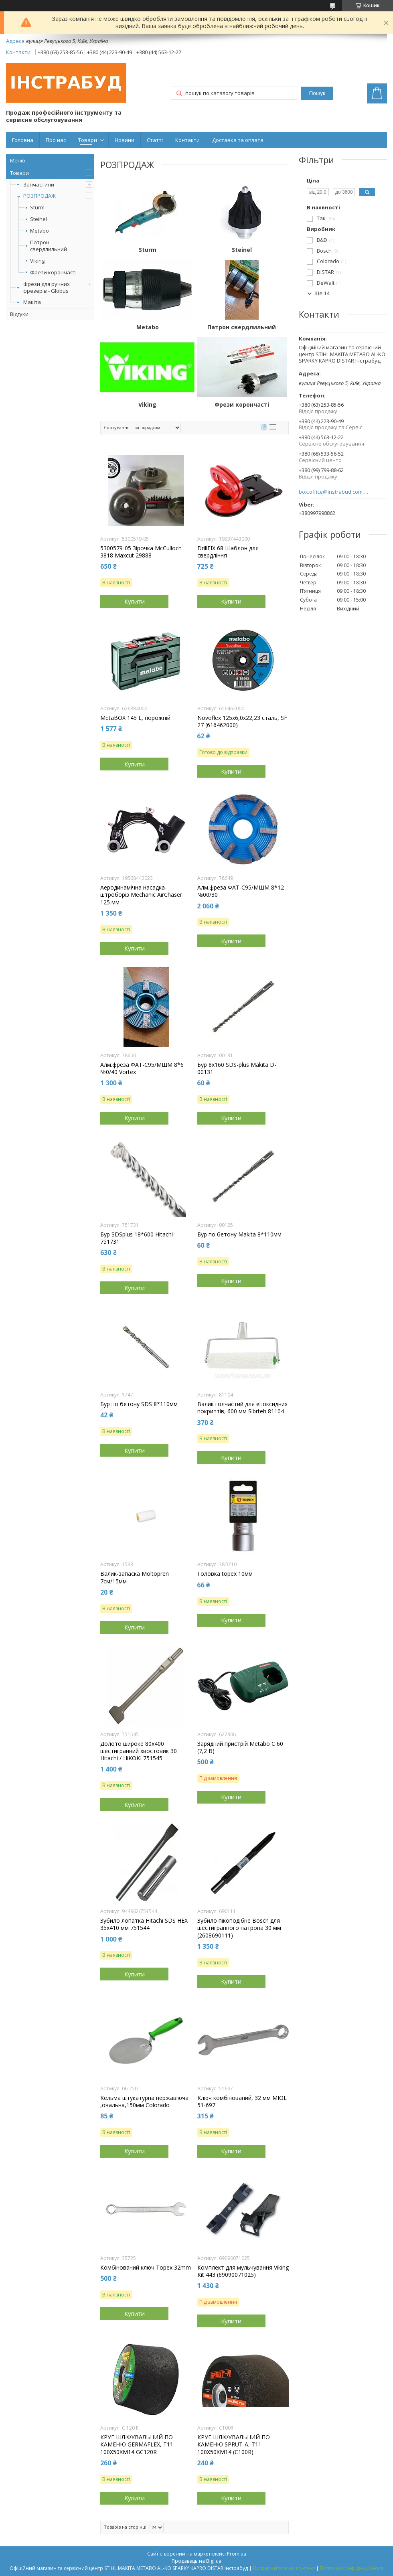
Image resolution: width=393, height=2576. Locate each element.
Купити (134, 601)
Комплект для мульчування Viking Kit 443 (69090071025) (243, 2271)
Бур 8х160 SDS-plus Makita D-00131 (236, 1068)
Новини (124, 140)
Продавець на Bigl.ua (196, 2561)
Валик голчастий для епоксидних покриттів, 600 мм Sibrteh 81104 (242, 1407)
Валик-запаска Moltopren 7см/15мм (134, 1577)
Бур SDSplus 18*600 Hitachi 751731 (136, 1238)
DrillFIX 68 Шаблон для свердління (228, 552)
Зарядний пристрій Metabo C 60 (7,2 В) (240, 1747)
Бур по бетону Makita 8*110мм (239, 1234)
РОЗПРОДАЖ (39, 195)
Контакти (187, 140)
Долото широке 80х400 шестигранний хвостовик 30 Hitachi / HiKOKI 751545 (138, 1751)
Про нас (56, 140)
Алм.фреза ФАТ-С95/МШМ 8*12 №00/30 (240, 891)
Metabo (39, 230)
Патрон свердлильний (48, 246)
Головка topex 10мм (225, 1573)
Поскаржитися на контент (284, 2568)
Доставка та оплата (237, 140)
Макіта (32, 302)
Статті (155, 140)
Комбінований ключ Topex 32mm (145, 2267)
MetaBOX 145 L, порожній (135, 718)
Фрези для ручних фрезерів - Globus (46, 287)
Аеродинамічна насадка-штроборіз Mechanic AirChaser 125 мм (141, 895)
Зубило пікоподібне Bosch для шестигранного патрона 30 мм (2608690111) (239, 1928)
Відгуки (19, 314)
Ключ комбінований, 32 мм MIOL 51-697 (242, 2101)
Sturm (37, 207)
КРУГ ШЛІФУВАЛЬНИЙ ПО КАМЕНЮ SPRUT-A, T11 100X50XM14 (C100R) (233, 2444)
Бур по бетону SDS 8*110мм (139, 1404)
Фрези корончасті (53, 272)
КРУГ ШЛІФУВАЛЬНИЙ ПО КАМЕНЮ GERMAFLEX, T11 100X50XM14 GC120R (136, 2444)
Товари (87, 140)
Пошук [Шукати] (317, 93)
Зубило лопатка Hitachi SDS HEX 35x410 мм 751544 (144, 1924)
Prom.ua (236, 2553)
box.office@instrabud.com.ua (334, 491)
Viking (37, 260)
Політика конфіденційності (352, 2568)
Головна (22, 140)
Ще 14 (322, 293)
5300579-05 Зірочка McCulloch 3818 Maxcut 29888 (141, 552)
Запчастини (38, 184)
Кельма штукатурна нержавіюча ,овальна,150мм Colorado (144, 2101)
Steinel (38, 219)
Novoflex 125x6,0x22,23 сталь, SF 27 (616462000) (242, 721)
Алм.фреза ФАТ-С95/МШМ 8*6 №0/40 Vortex (142, 1068)
